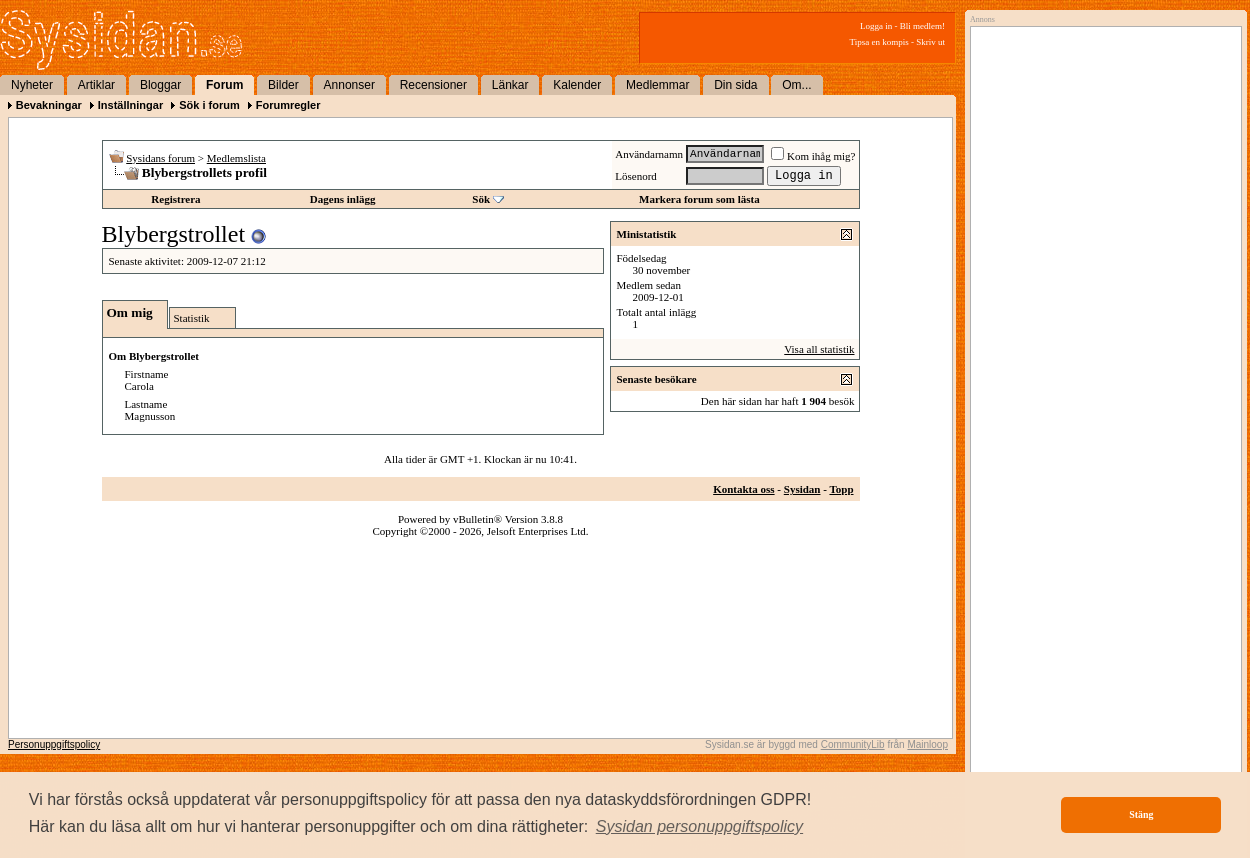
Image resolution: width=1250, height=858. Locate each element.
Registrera (175, 199)
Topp (841, 489)
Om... (796, 85)
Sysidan (802, 489)
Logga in (876, 26)
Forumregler (288, 105)
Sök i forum (209, 105)
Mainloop (927, 744)
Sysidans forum (160, 158)
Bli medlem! (922, 26)
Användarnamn (649, 154)
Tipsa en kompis (879, 42)
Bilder (283, 85)
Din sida (735, 85)
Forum (224, 85)
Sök (481, 199)
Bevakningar (49, 105)
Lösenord (636, 176)
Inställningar (130, 105)
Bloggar (160, 85)
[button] (700, 827)
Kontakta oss (743, 489)
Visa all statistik (819, 349)
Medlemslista (236, 158)
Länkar (510, 85)
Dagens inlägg (343, 199)
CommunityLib (853, 744)
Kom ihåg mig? (813, 156)
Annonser (349, 85)
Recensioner (433, 85)
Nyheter (32, 85)
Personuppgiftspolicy (54, 744)
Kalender (577, 85)
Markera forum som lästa (699, 199)
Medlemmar (657, 85)
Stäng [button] (1141, 814)
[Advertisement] (1101, 237)
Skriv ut (930, 42)
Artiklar (96, 85)
